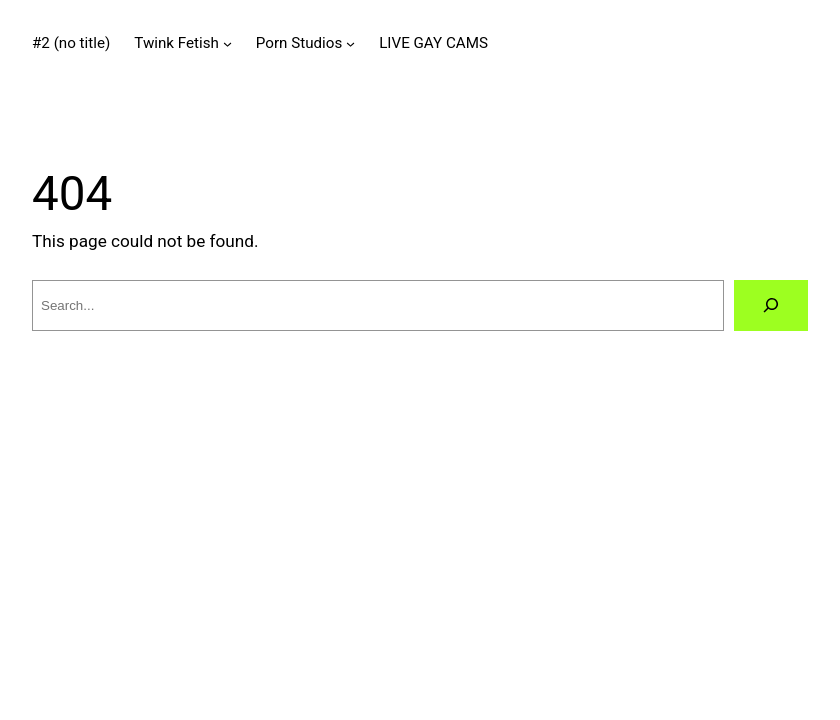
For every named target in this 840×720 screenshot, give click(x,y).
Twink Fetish (176, 43)
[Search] (771, 305)
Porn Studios (299, 43)
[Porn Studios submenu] (350, 42)
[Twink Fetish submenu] (227, 42)
